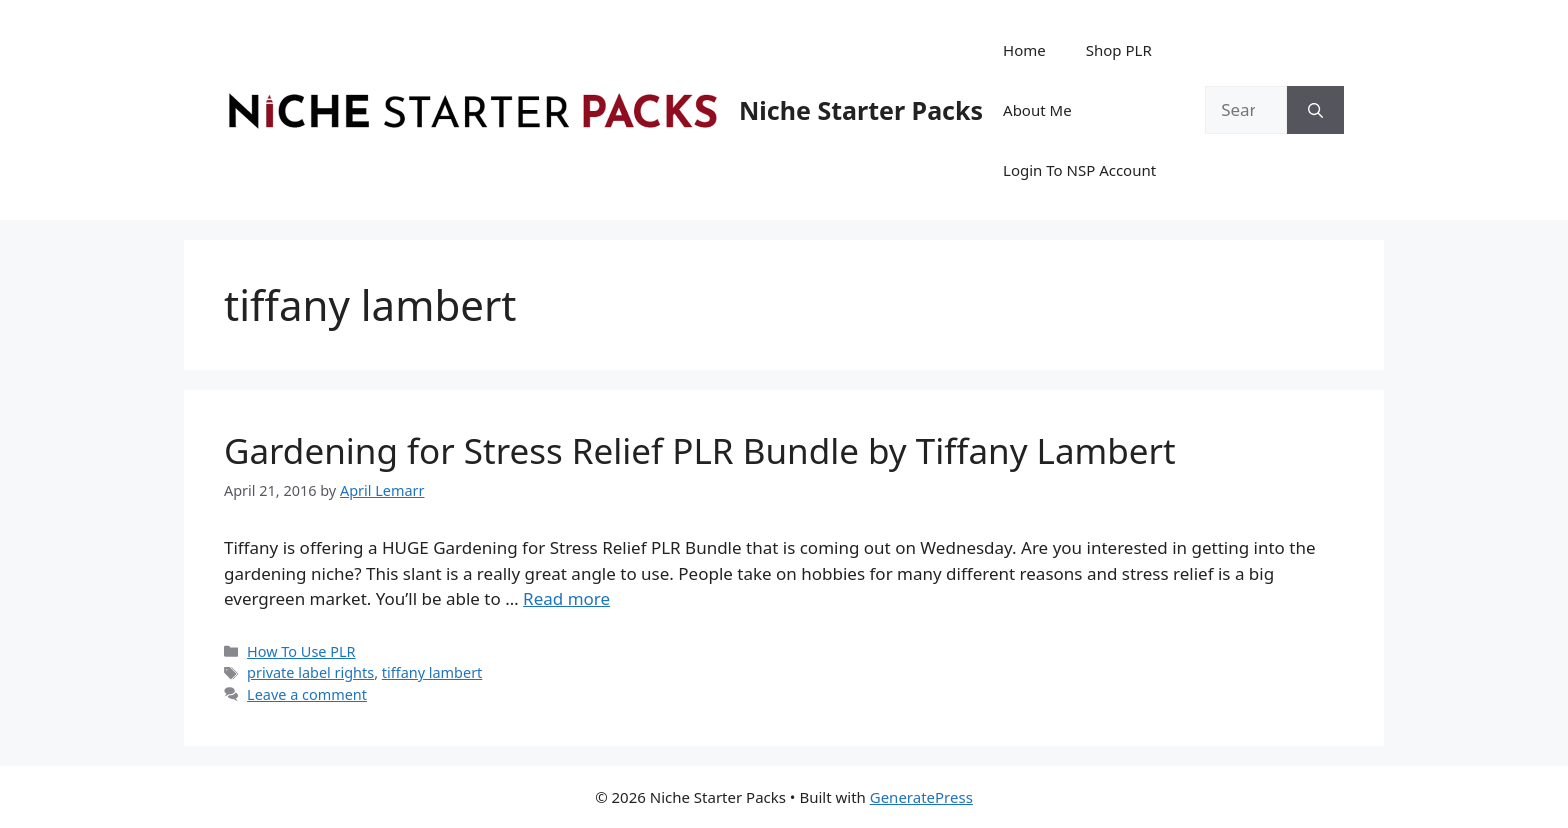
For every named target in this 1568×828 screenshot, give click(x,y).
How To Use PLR (301, 651)
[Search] (1315, 110)
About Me (1037, 110)
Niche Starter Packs (861, 110)
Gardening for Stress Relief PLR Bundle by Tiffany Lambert (700, 450)
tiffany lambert (432, 672)
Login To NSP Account (1079, 170)
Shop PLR (1119, 50)
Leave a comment (307, 694)
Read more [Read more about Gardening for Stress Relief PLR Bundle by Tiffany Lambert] (566, 598)
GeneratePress (921, 797)
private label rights (310, 672)
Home (1024, 50)
